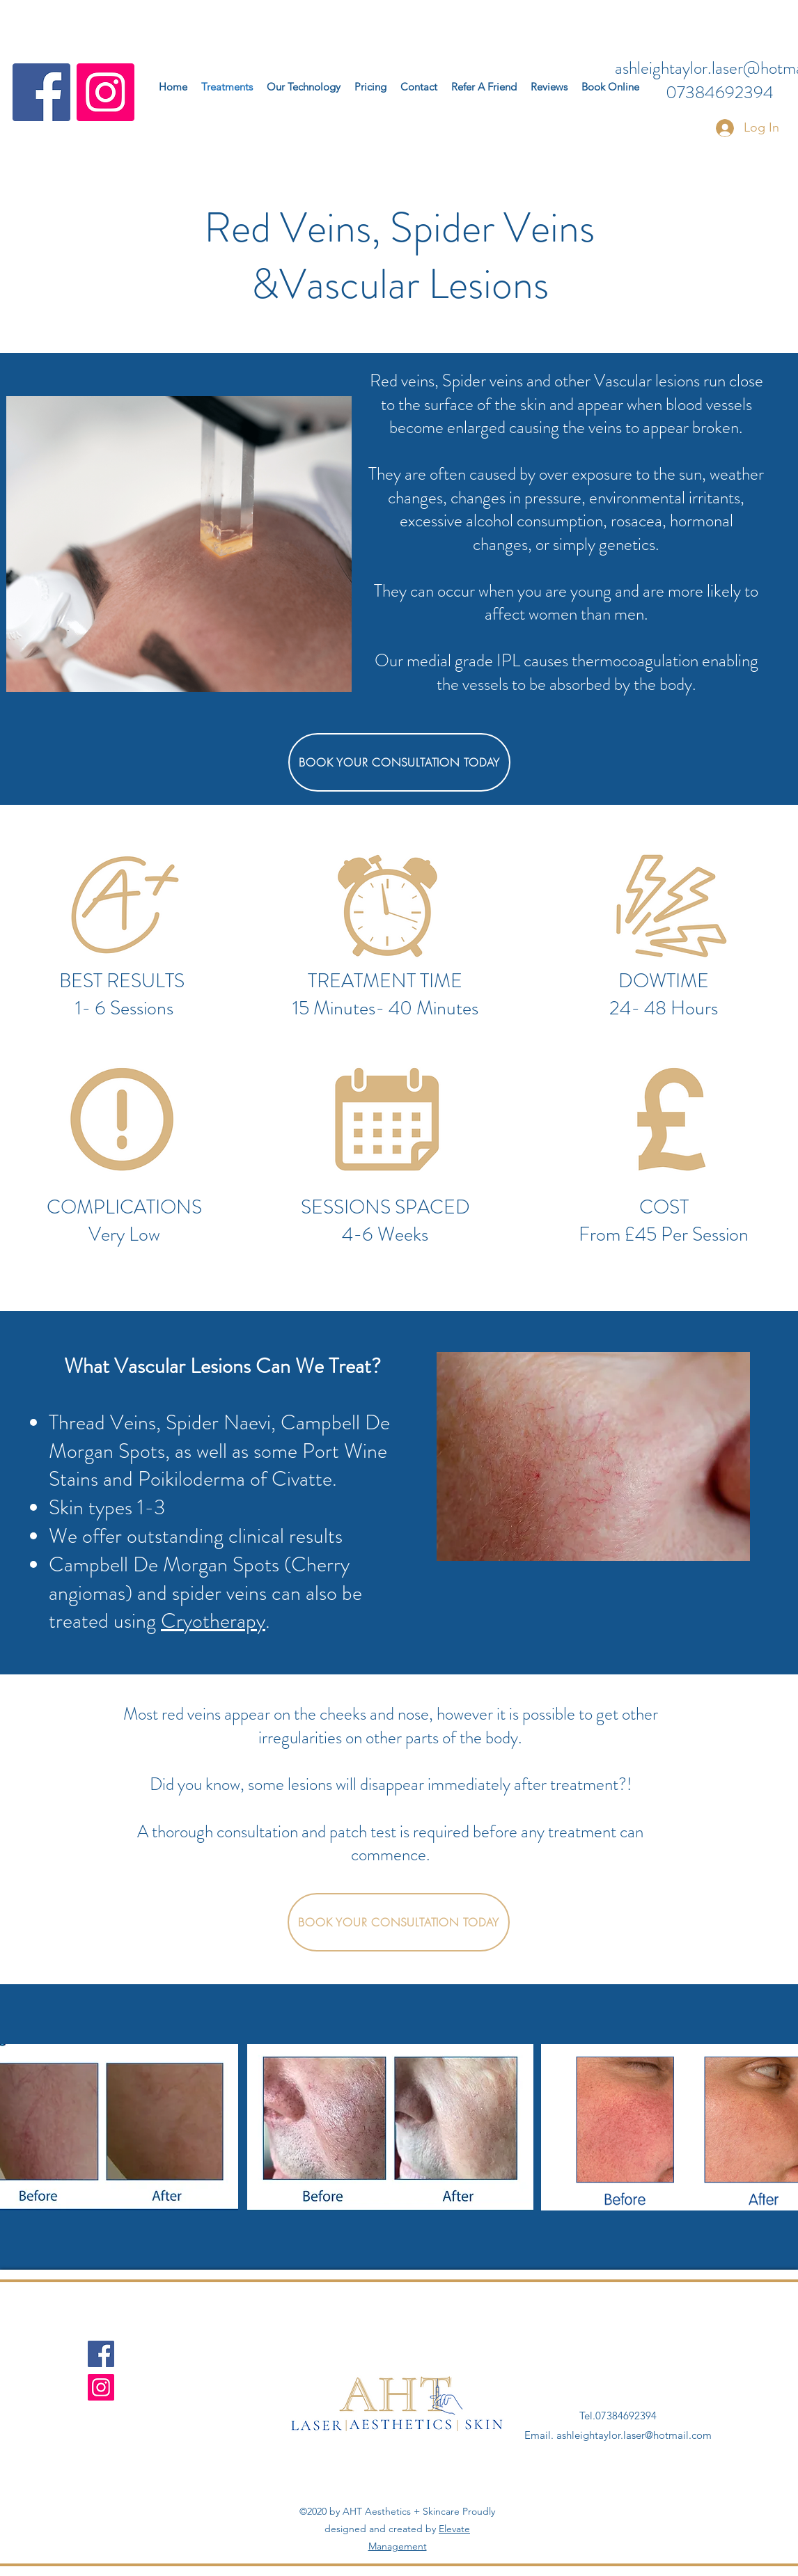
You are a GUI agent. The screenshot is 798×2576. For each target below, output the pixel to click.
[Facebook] (41, 92)
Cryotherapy (213, 1620)
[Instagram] (105, 92)
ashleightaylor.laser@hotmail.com (634, 2435)
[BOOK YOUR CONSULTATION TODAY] (399, 762)
